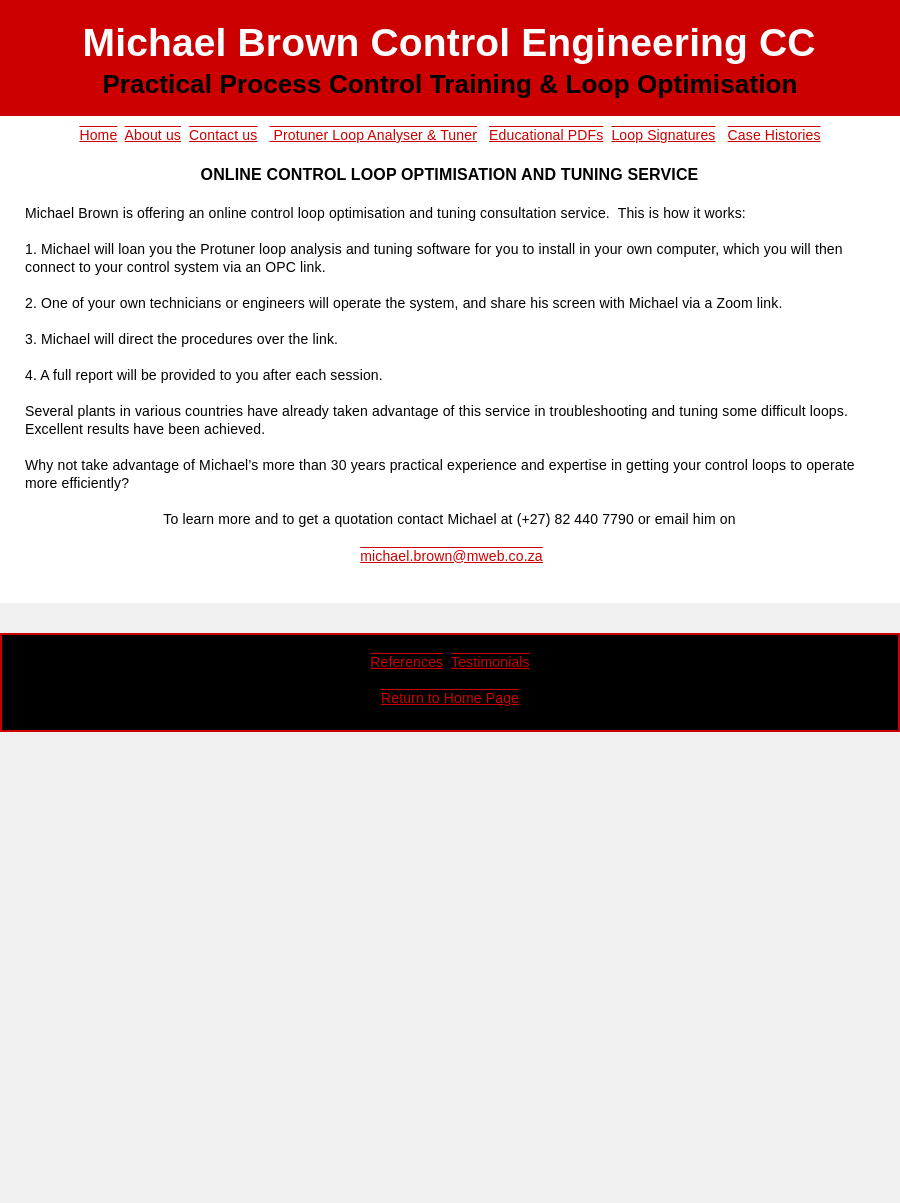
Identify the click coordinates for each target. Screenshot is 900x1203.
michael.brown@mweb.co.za (451, 556)
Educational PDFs (546, 135)
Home (98, 135)
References (406, 662)
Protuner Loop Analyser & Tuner (372, 135)
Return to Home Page (450, 698)
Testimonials (490, 662)
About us (153, 135)
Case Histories (774, 135)
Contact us (223, 135)
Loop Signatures (663, 135)
